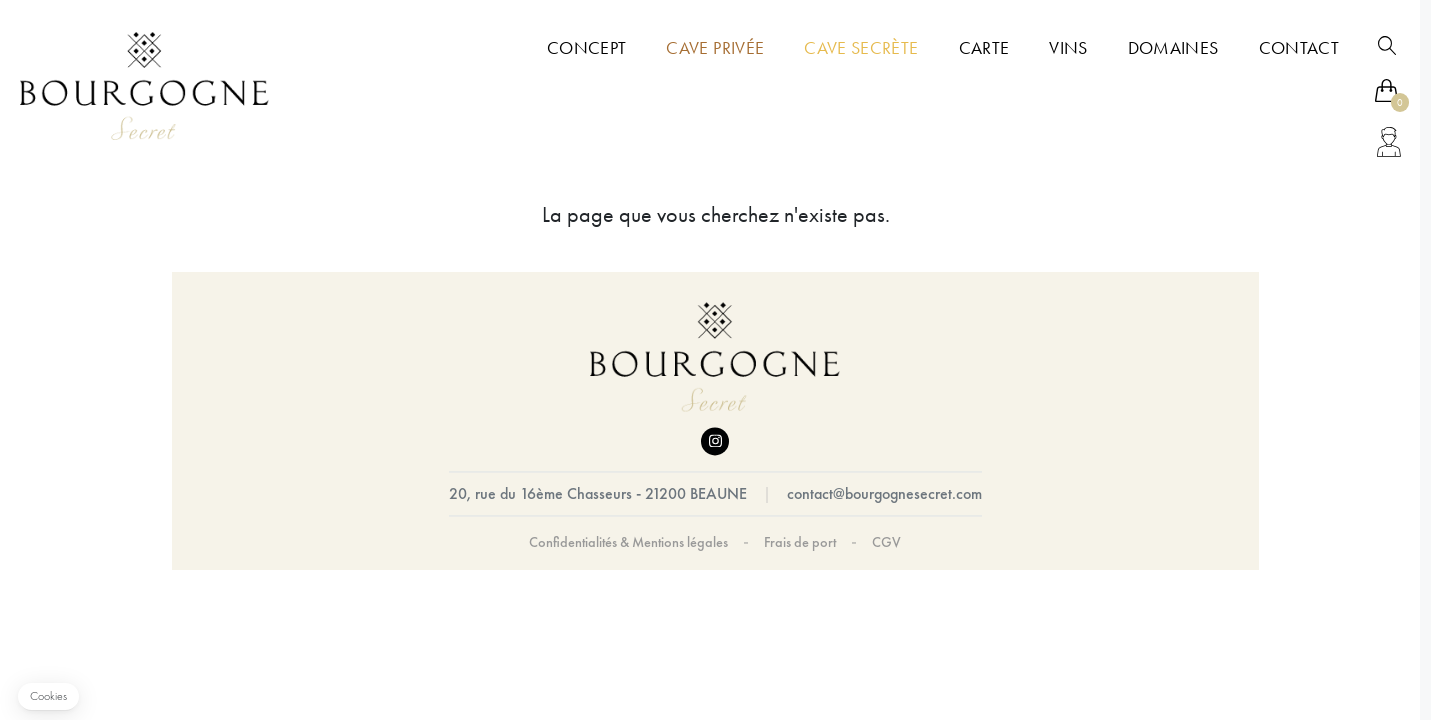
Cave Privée (715, 48)
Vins (1068, 48)
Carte (984, 48)
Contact (1299, 48)
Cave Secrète (861, 48)
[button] (48, 696)
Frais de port (800, 543)
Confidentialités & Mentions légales (628, 543)
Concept (586, 48)
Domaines (1173, 48)
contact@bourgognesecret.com (884, 494)
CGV (886, 543)
